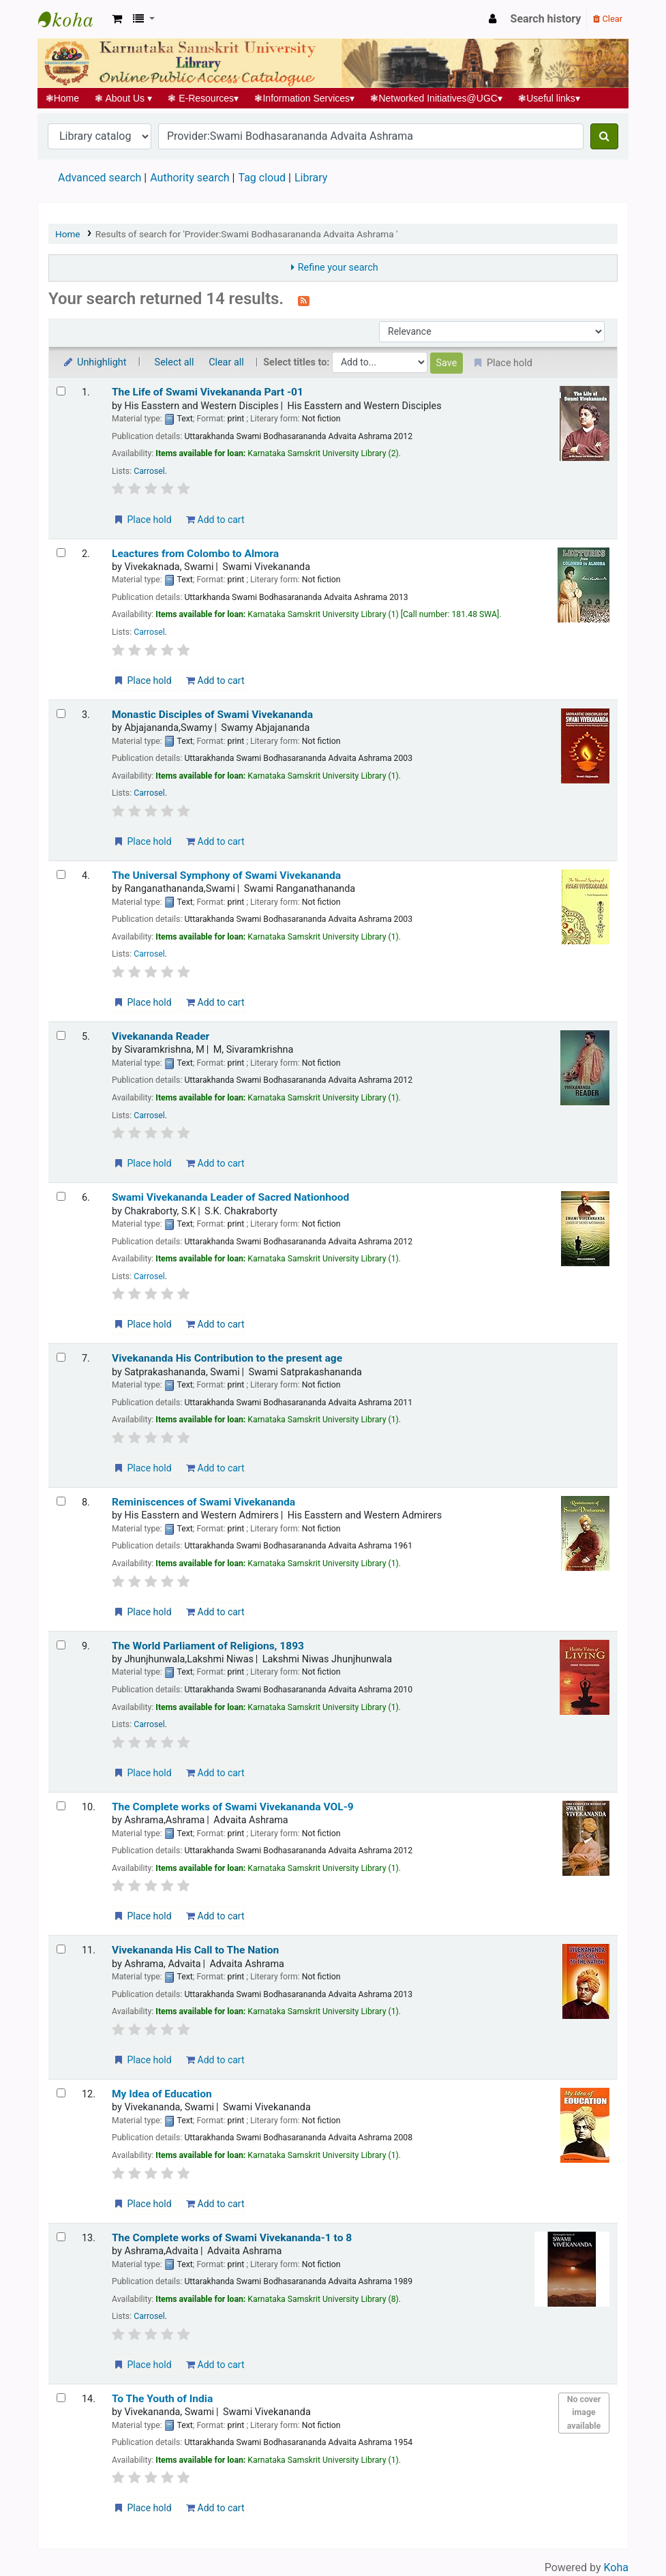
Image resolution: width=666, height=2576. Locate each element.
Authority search (189, 177)
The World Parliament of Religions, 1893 (208, 1646)
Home (62, 98)
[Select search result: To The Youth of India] (61, 2397)
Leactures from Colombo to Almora (195, 554)
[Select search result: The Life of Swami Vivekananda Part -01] (61, 391)
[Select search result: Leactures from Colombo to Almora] (61, 552)
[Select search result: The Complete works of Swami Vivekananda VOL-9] (61, 1805)
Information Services (305, 98)
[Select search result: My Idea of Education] (61, 2092)
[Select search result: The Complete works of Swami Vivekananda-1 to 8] (61, 2236)
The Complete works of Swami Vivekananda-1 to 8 (232, 2238)
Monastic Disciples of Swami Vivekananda (212, 714)
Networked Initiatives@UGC (437, 98)
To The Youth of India (162, 2399)
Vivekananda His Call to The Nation (195, 1950)
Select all (174, 362)
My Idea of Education (162, 2094)
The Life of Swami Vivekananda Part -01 (207, 392)
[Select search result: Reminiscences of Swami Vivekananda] (61, 1501)
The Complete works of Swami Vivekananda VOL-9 (233, 1807)
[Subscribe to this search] (304, 300)
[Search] (604, 136)
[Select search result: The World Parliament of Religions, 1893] (61, 1645)
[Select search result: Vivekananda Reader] (61, 1035)
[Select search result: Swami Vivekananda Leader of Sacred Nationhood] (61, 1196)
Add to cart (215, 519)
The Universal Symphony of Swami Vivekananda (226, 875)
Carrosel (149, 471)
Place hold (142, 519)
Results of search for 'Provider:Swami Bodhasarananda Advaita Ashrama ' (246, 233)
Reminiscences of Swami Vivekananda (203, 1502)
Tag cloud (262, 177)
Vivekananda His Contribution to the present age (227, 1358)
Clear (607, 19)
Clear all (226, 362)
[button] (116, 19)
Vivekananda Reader (160, 1036)
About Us (123, 98)
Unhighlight (94, 362)
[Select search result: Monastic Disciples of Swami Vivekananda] (61, 713)
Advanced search (99, 177)
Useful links (549, 98)
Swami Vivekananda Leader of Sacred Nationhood (230, 1197)
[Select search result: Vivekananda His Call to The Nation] (61, 1949)
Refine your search (338, 267)
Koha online (72, 19)
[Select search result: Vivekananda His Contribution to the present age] (61, 1357)
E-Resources (203, 98)
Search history (546, 18)
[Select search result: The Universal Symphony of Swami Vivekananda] (61, 874)
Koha (616, 2567)
